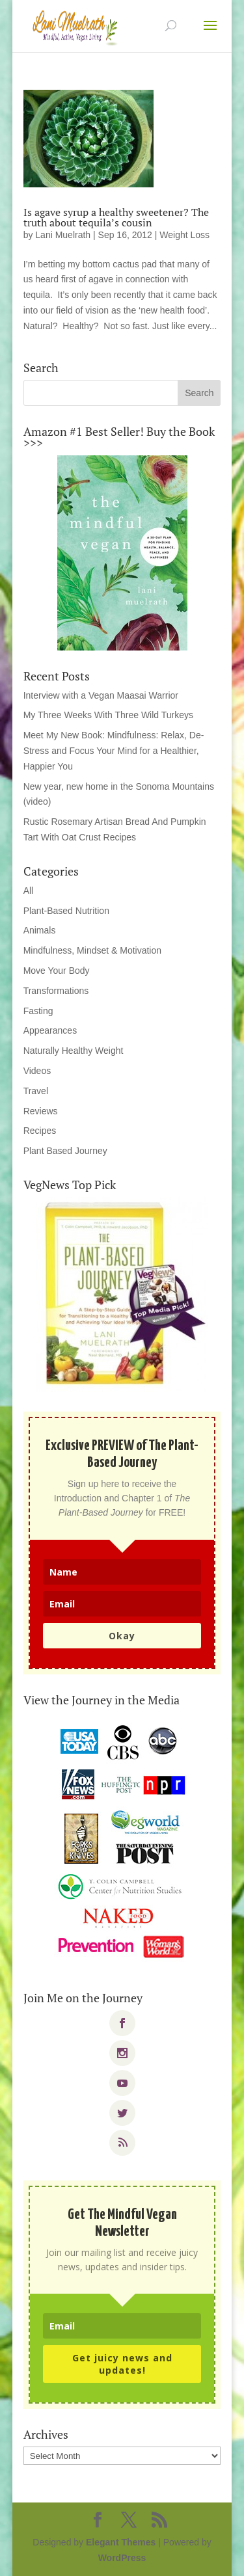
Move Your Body (56, 970)
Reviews (40, 1111)
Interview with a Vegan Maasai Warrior (100, 695)
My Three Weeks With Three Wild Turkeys (108, 715)
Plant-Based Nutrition (66, 911)
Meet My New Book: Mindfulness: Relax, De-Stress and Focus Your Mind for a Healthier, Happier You (113, 750)
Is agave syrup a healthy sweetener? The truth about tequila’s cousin (116, 217)
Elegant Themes (121, 2542)
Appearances (50, 1030)
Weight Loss (184, 235)
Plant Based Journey (65, 1151)
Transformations (56, 991)
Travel (35, 1091)
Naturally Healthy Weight (73, 1050)
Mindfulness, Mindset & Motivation (92, 950)
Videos (37, 1071)
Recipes (40, 1130)
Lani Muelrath (62, 235)
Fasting (38, 1011)
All (28, 890)
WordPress (122, 2558)
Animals (39, 930)
